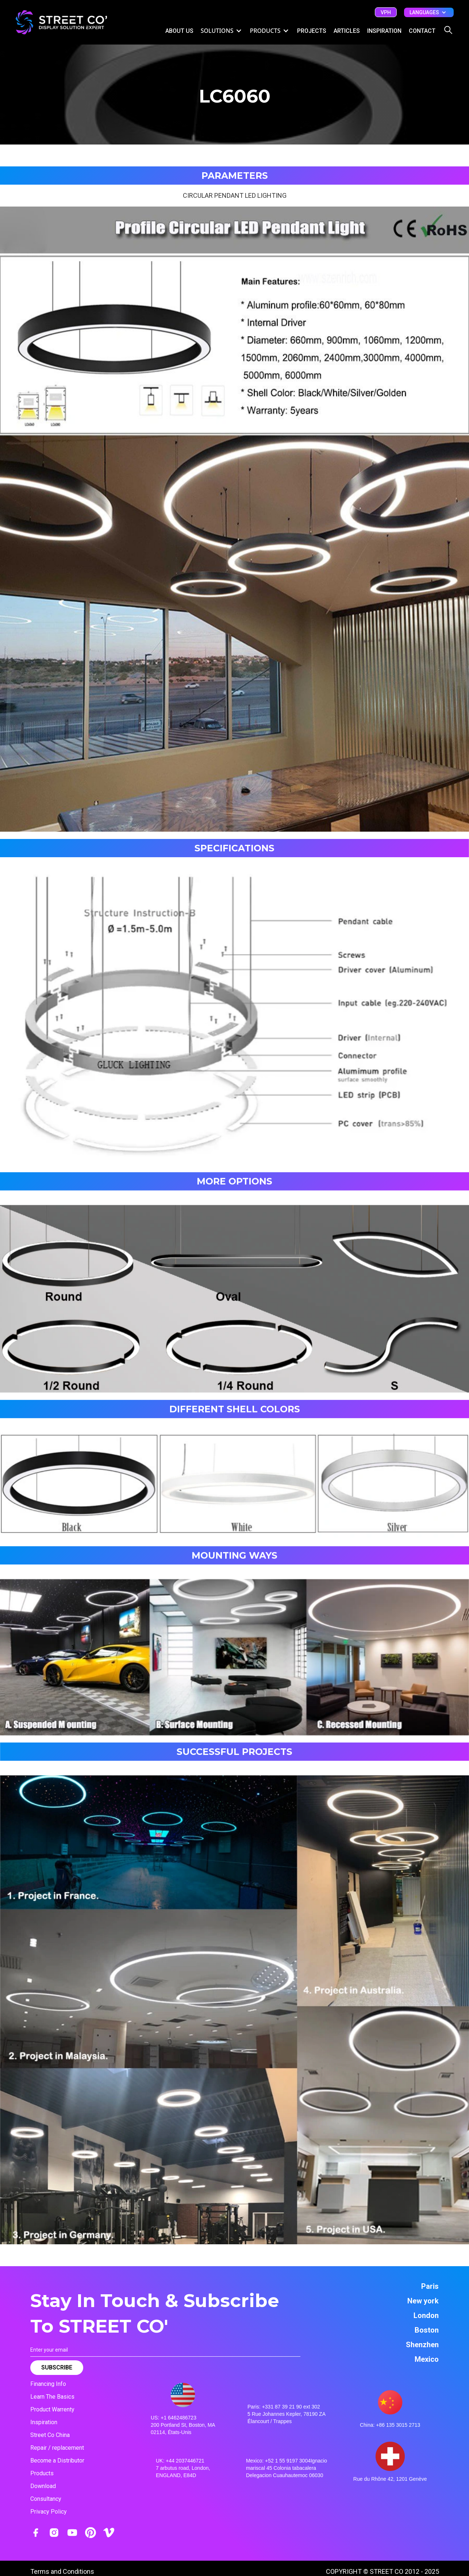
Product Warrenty (52, 2409)
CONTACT (422, 30)
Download (43, 2486)
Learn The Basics (52, 2396)
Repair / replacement (57, 2447)
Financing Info (48, 2383)
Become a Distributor (57, 2460)
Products (42, 2473)
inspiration (384, 30)
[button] (429, 12)
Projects (311, 30)
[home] (61, 22)
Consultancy (45, 2498)
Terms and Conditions (62, 2571)
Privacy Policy (48, 2511)
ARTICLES (347, 30)
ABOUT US (179, 30)
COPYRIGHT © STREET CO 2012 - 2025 (382, 2571)
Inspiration (43, 2422)
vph (386, 12)
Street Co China (50, 2434)
